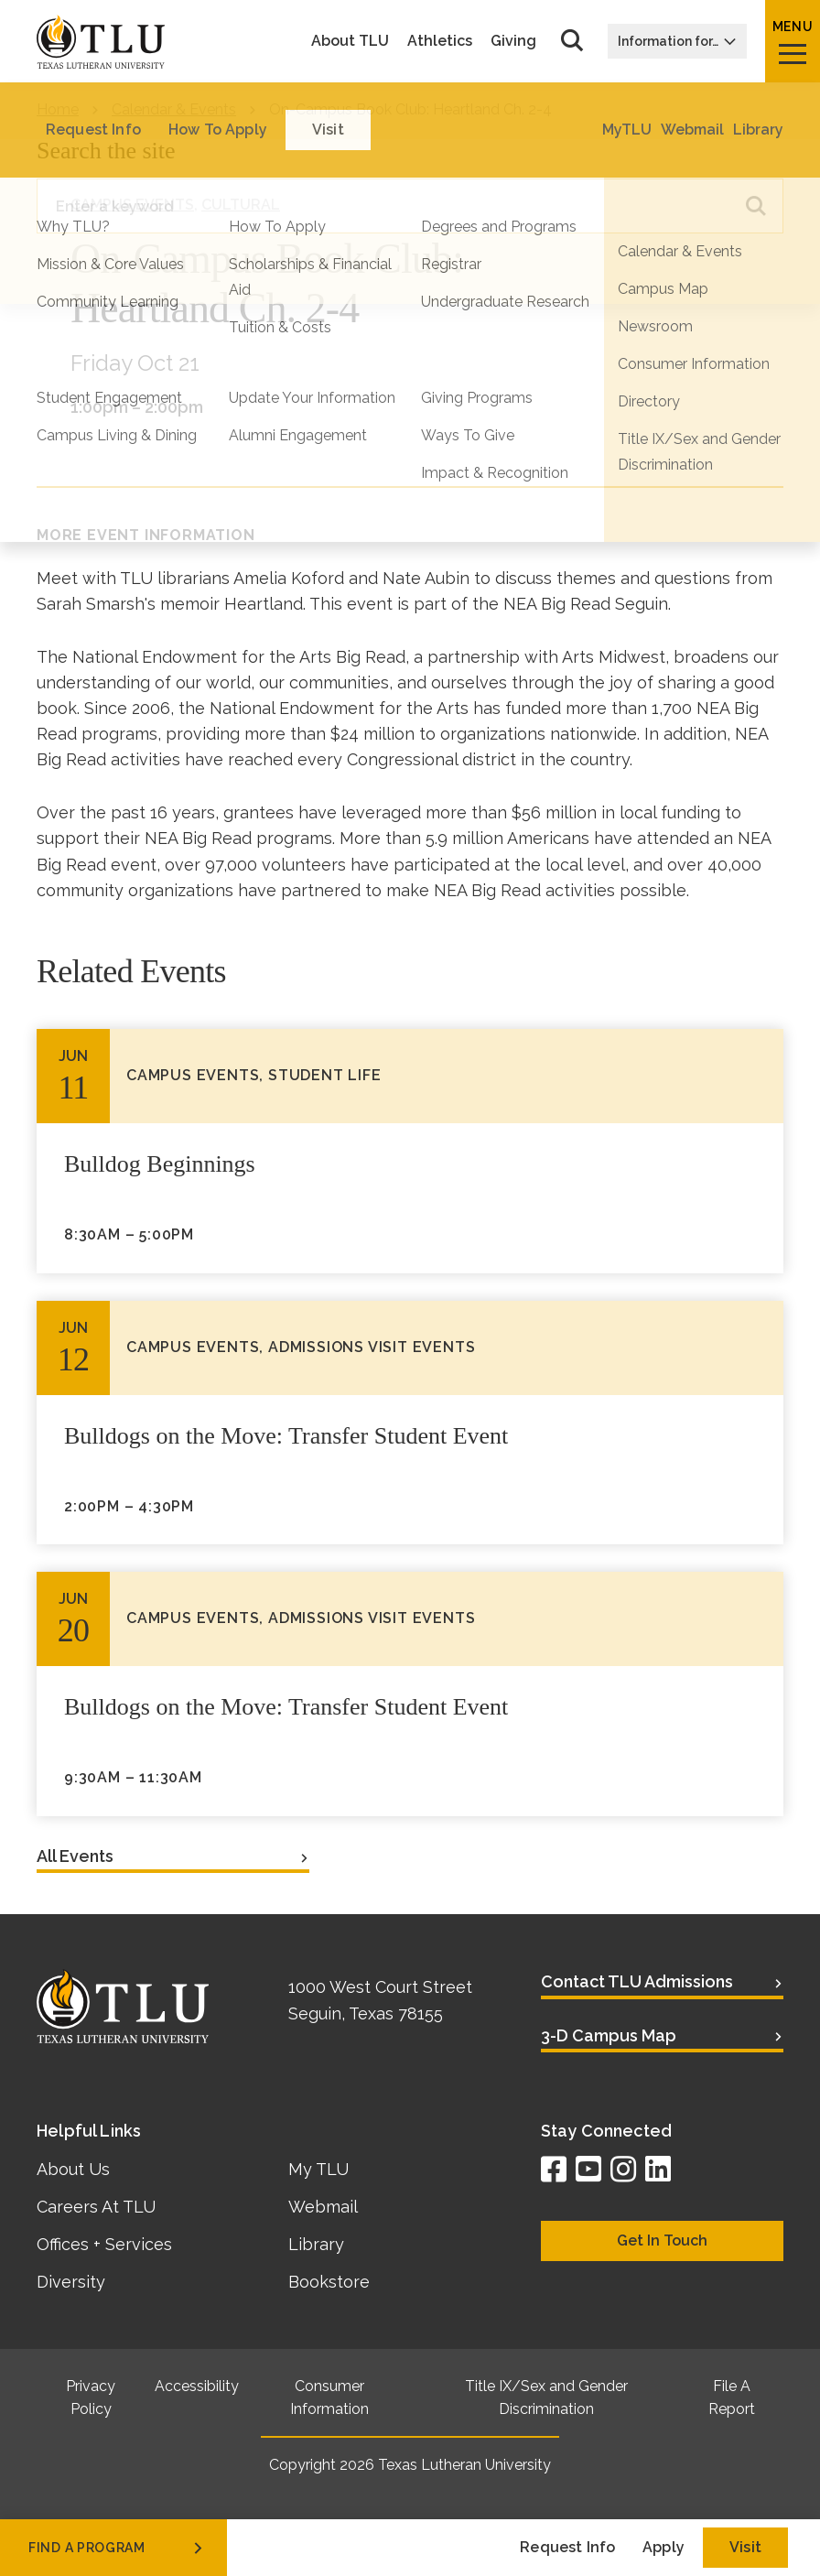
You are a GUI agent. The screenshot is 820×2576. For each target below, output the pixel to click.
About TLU (350, 41)
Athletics (439, 41)
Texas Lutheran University (464, 2464)
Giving (513, 41)
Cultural (240, 204)
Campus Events (132, 204)
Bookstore (329, 2281)
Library (316, 2244)
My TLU (318, 2169)
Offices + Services (104, 2244)
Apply (663, 2547)
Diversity (71, 2281)
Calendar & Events (174, 109)
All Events (75, 1856)
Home (58, 109)
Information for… (677, 41)
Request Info (567, 2547)
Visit (745, 2547)
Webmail (323, 2206)
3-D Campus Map (608, 2035)
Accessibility (197, 2386)
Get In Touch (662, 2240)
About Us (73, 2169)
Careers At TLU (96, 2206)
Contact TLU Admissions (637, 1981)
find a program (117, 2547)
